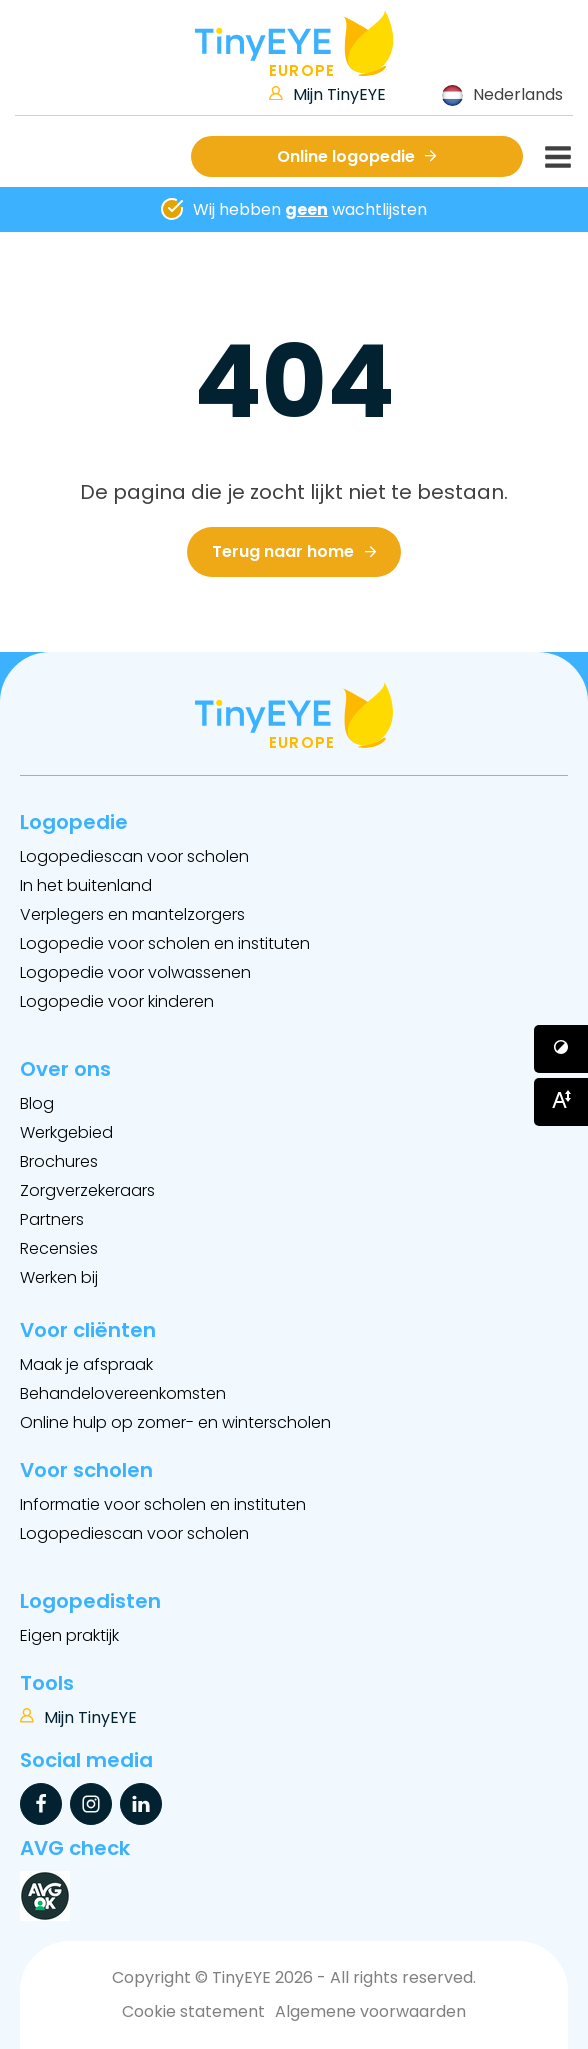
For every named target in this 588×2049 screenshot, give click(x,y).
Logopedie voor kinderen (117, 1001)
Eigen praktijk (69, 1635)
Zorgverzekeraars (87, 1190)
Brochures (59, 1161)
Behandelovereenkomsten (123, 1393)
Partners (52, 1219)
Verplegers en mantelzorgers (132, 914)
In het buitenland (86, 885)
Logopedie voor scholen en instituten (165, 943)
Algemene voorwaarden (370, 2011)
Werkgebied (66, 1132)
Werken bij (59, 1277)
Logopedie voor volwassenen (135, 972)
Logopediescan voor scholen (134, 856)
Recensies (59, 1248)
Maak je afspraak (86, 1364)
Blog (37, 1103)
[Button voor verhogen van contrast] (561, 1049)
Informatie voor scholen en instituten (163, 1504)
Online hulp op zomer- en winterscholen (175, 1422)
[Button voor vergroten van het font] (561, 1102)
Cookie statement (193, 2011)
